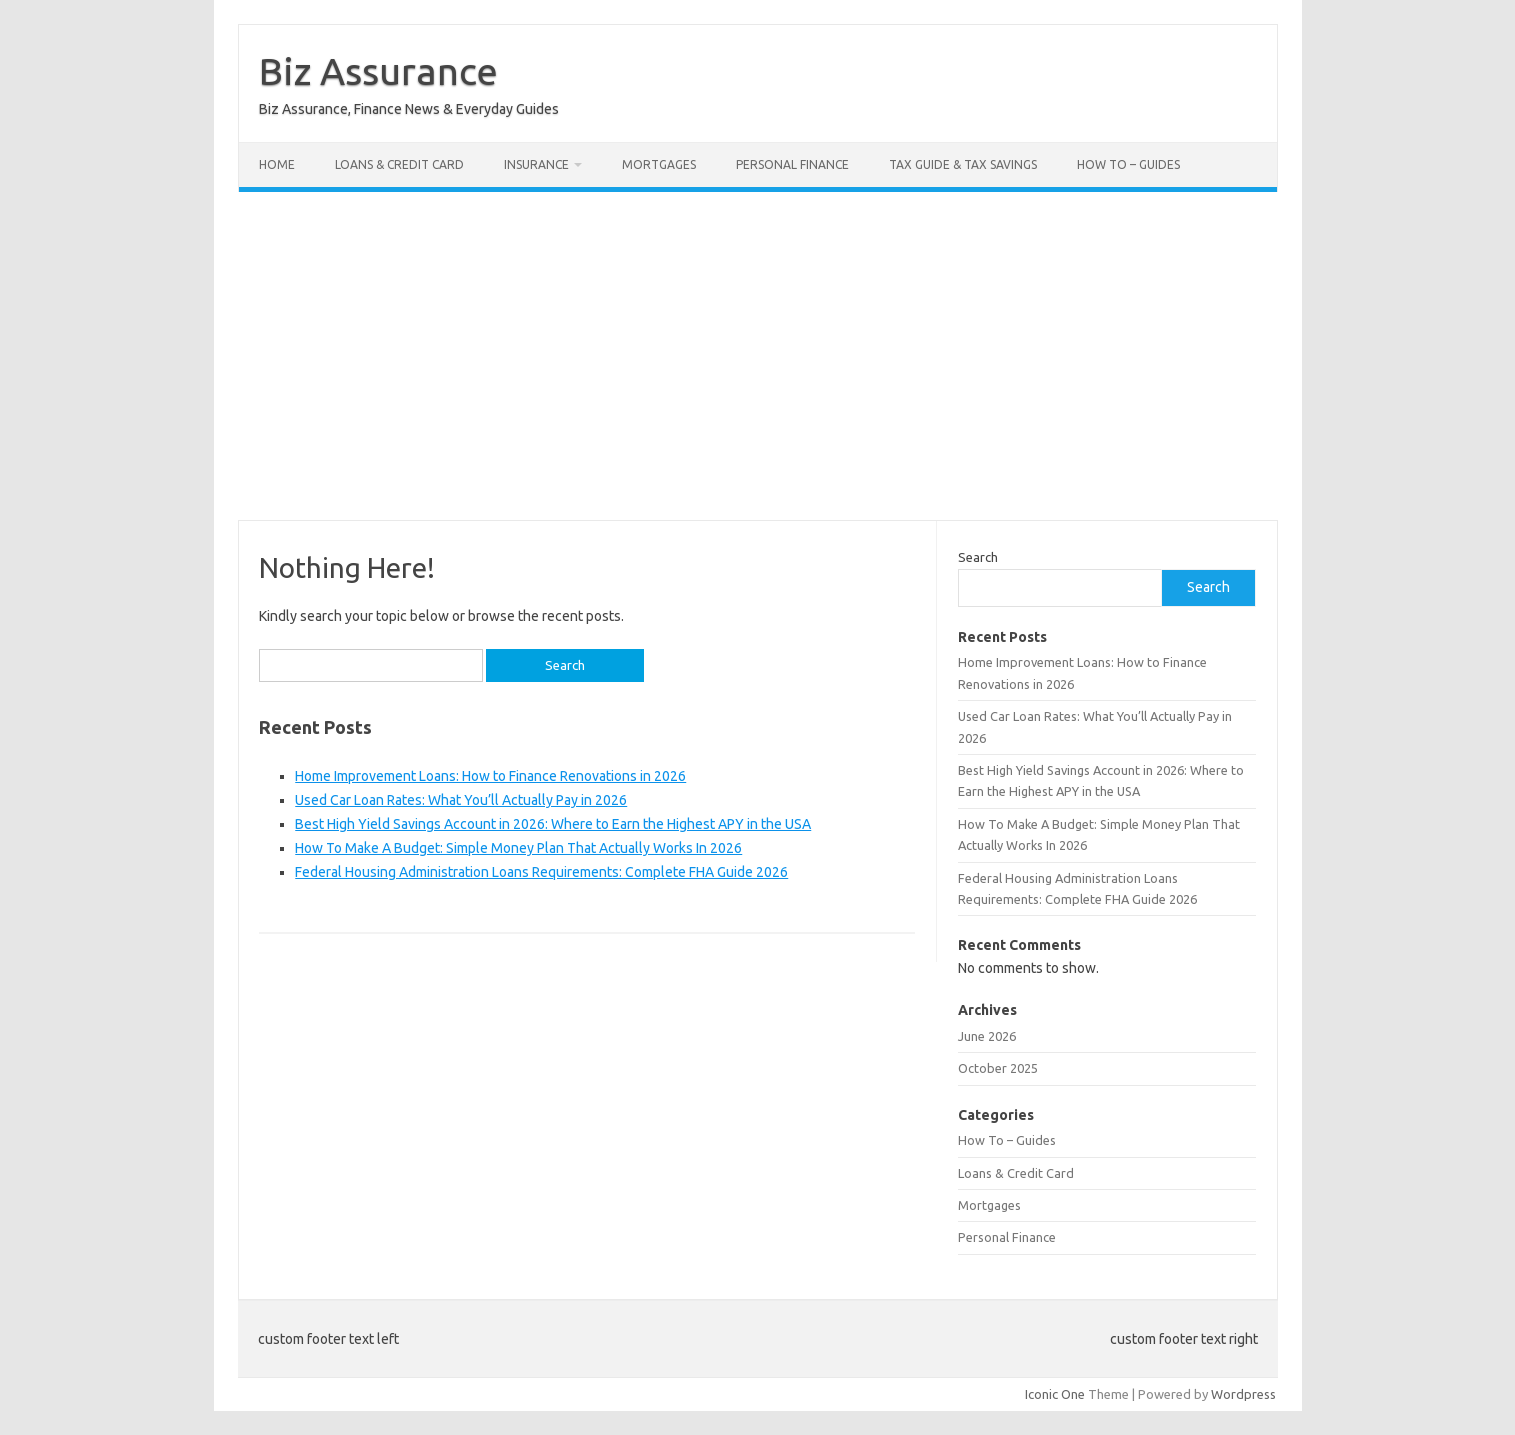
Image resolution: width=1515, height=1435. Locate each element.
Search (978, 557)
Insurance (536, 164)
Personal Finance (792, 164)
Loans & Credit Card (399, 164)
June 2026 (987, 1036)
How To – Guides (1128, 164)
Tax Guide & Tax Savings (963, 164)
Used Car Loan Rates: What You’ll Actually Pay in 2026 (461, 800)
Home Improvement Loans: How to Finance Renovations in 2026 (490, 776)
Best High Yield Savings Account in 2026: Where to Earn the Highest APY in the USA (553, 824)
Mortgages (659, 164)
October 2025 (998, 1068)
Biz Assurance (378, 71)
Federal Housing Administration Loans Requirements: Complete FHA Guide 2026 (541, 872)
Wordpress (1243, 1394)
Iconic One (1055, 1394)
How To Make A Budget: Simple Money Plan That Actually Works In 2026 (518, 848)
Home (277, 164)
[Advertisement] (758, 356)
